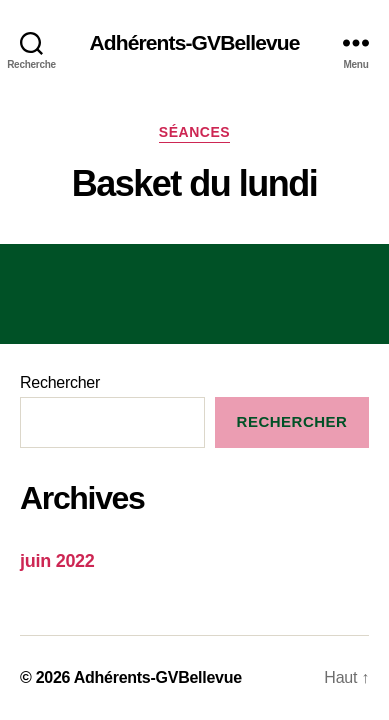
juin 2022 (57, 561)
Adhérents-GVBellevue (194, 42)
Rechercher (60, 382)
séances (194, 132)
